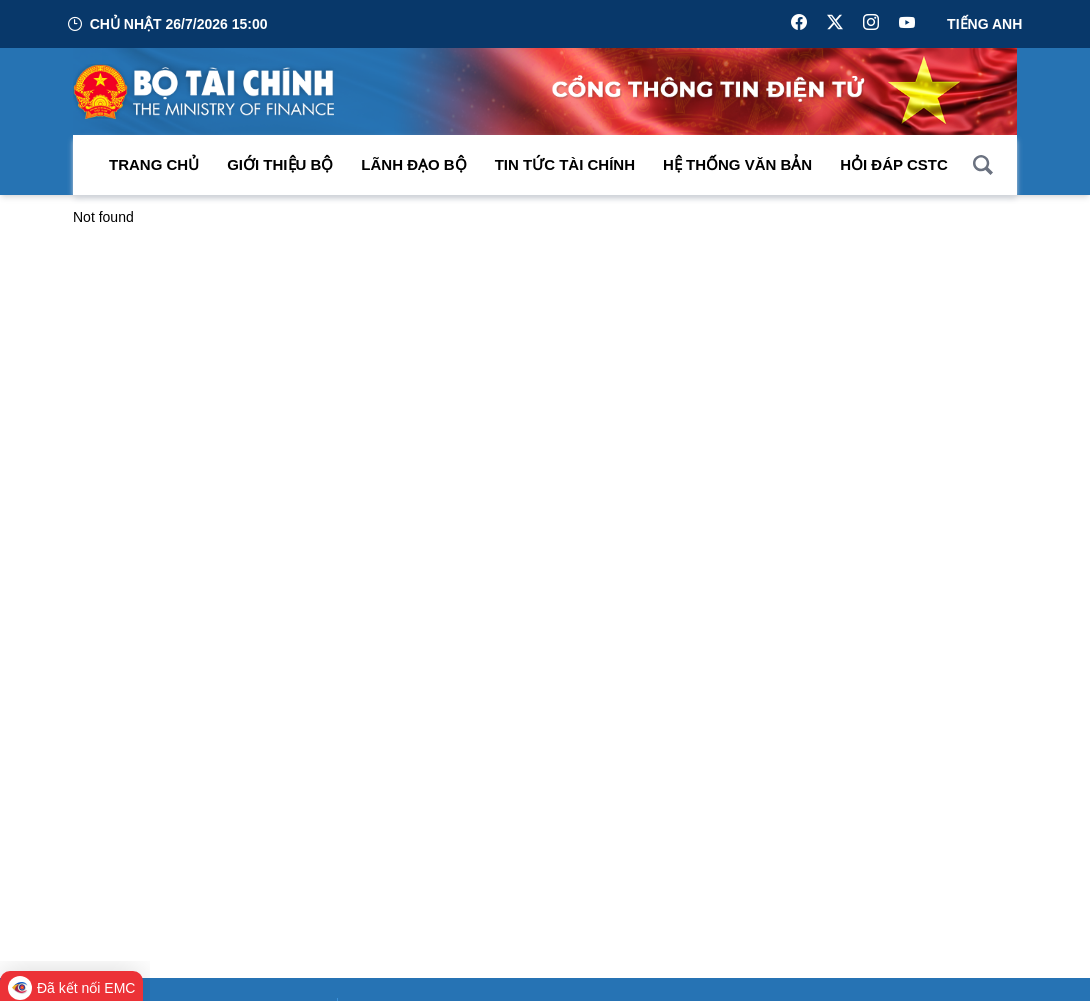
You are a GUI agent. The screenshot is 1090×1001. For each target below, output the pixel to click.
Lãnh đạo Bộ (413, 169)
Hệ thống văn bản (737, 169)
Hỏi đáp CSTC (894, 169)
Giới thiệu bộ (280, 169)
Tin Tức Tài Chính (565, 169)
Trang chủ (154, 169)
